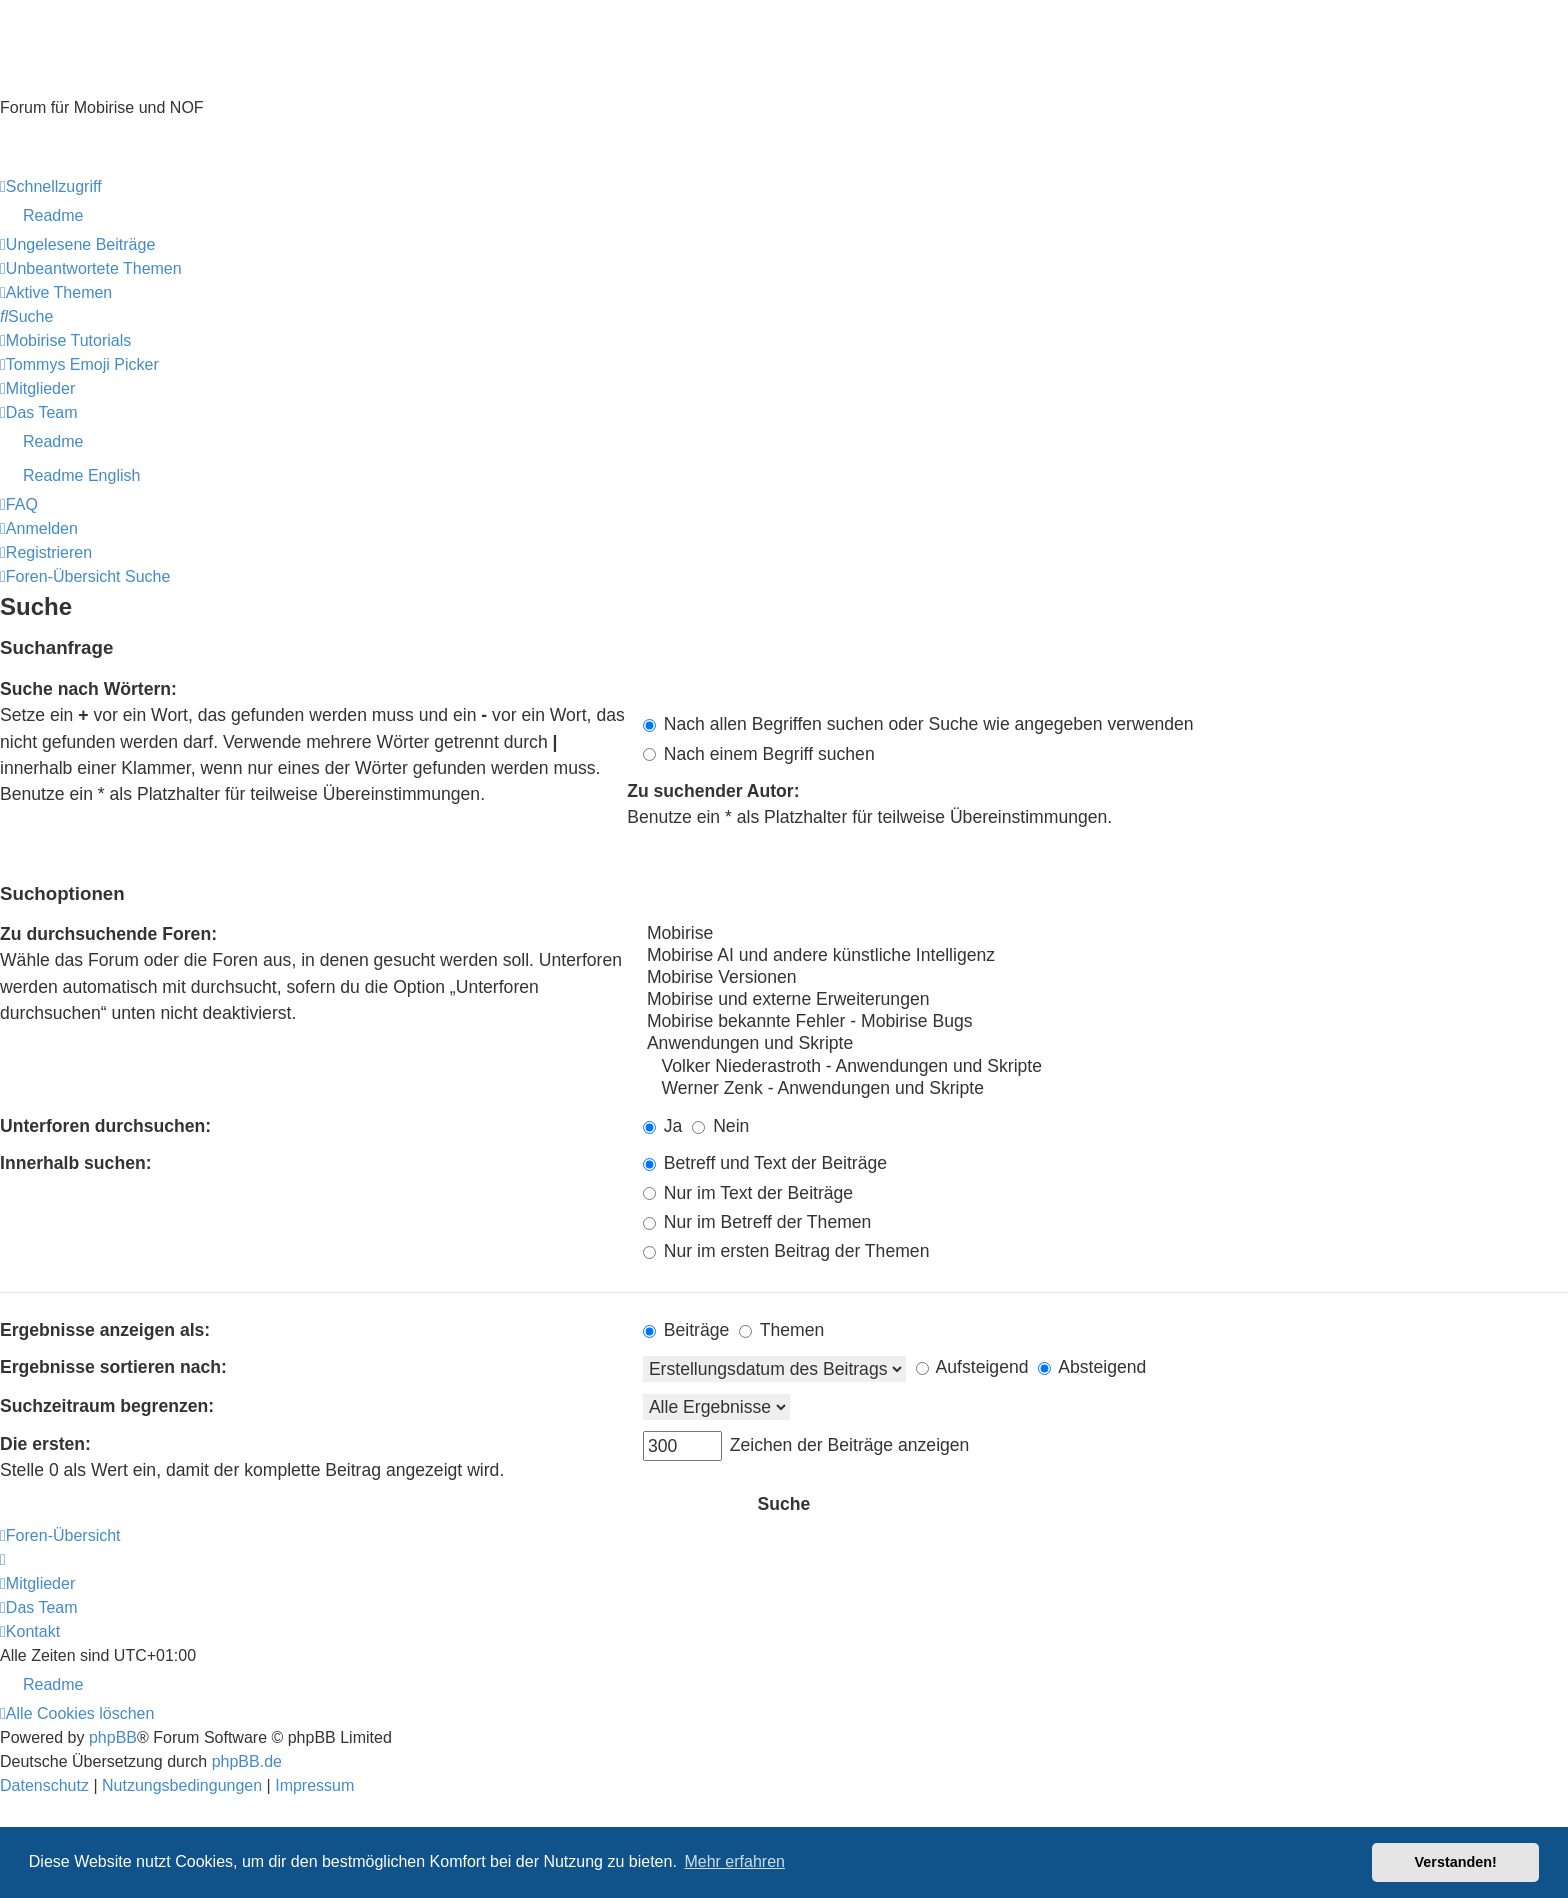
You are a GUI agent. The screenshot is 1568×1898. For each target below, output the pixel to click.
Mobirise (1105, 934)
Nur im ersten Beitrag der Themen (786, 1251)
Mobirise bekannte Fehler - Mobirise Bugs (1105, 1022)
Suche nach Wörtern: (88, 689)
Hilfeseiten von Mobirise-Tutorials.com (117, 139)
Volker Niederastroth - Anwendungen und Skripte (1105, 1067)
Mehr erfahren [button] (734, 1861)
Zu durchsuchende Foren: (108, 934)
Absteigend (1092, 1367)
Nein (720, 1126)
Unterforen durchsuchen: (105, 1126)
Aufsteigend (972, 1367)
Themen (781, 1330)
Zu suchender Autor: (713, 791)
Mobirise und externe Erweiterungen (1105, 1000)
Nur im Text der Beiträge (748, 1193)
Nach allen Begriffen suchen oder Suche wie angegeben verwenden (918, 724)
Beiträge (686, 1330)
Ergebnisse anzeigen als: (105, 1330)
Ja (662, 1126)
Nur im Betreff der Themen (757, 1222)
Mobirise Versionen (1105, 978)
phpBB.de (247, 1761)
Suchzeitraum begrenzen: (107, 1406)
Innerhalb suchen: (76, 1163)
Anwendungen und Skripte (1105, 1044)
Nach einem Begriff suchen (759, 754)
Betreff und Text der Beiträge (765, 1163)
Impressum (39, 162)
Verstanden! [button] (1456, 1862)
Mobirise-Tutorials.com (175, 72)
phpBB (113, 1737)
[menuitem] (784, 216)
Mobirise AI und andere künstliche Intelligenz (1105, 956)
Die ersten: (45, 1444)
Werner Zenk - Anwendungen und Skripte (1105, 1089)
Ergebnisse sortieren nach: (113, 1367)
